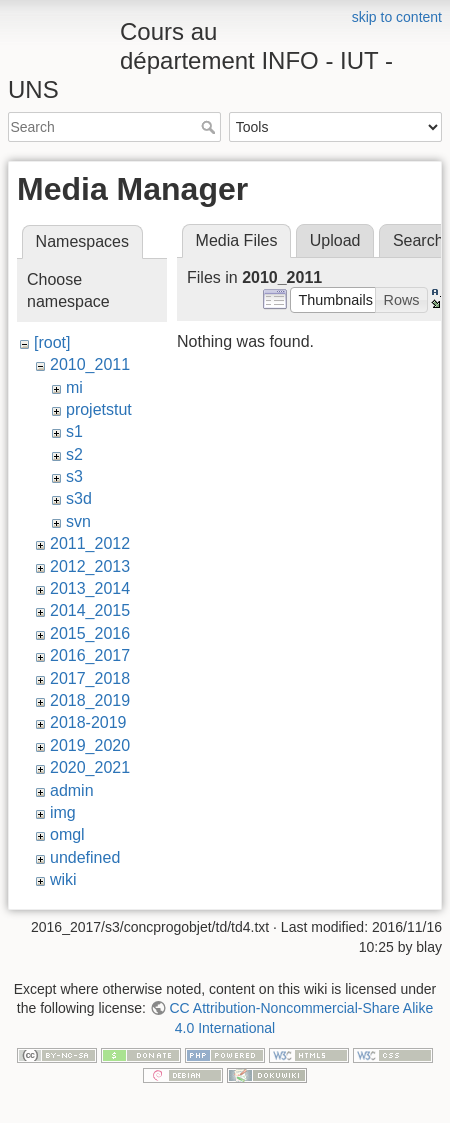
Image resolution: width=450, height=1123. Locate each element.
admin (72, 790)
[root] (52, 342)
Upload (335, 240)
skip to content (397, 17)
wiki (63, 879)
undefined (85, 857)
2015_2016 (90, 633)
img (63, 812)
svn (78, 521)
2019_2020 (90, 745)
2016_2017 (90, 655)
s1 (74, 431)
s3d (79, 498)
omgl (67, 834)
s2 (74, 454)
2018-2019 (88, 722)
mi (74, 387)
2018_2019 (90, 700)
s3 (74, 476)
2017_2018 (90, 678)
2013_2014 (90, 588)
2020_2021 (90, 767)
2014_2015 (90, 610)
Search (210, 127)
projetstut (99, 409)
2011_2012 (90, 543)
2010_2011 (90, 364)
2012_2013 (90, 566)
